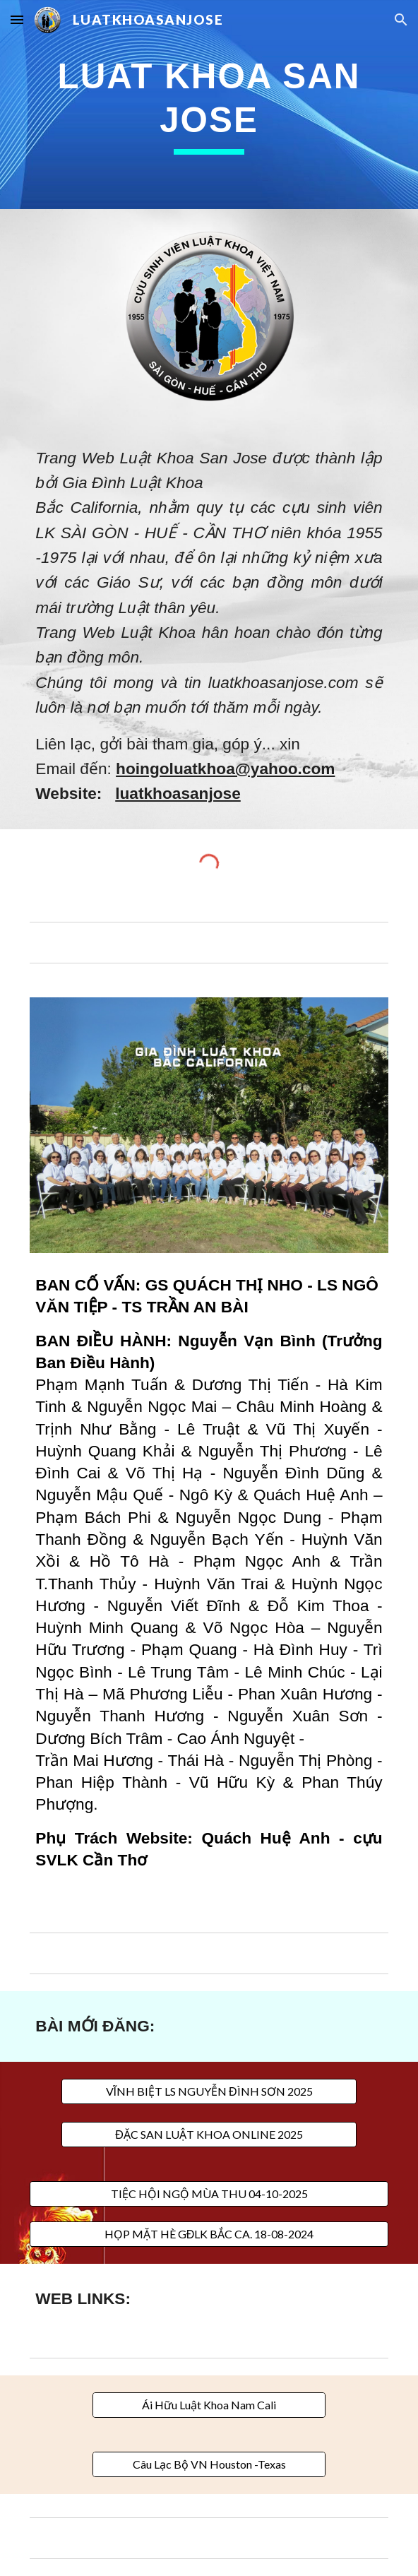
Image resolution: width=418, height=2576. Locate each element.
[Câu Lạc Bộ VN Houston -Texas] (208, 2464)
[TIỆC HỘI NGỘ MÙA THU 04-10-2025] (208, 2194)
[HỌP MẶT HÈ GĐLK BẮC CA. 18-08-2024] (208, 2234)
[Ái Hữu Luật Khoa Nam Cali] (208, 2405)
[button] (17, 19)
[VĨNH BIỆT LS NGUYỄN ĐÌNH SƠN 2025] (209, 2091)
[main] (209, 104)
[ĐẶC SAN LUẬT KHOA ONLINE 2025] (209, 2134)
